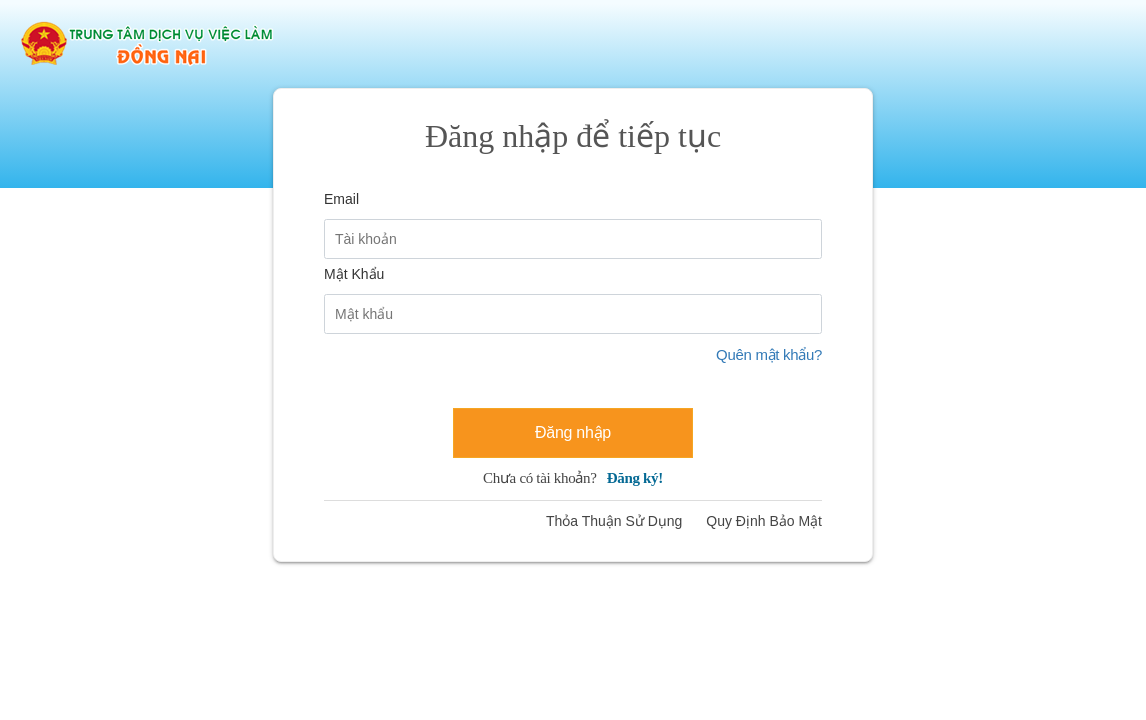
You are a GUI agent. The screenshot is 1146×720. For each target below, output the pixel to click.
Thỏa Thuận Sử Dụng (614, 521)
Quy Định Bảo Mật (764, 521)
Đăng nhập (573, 432)
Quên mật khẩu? (769, 354)
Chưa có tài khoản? (573, 478)
